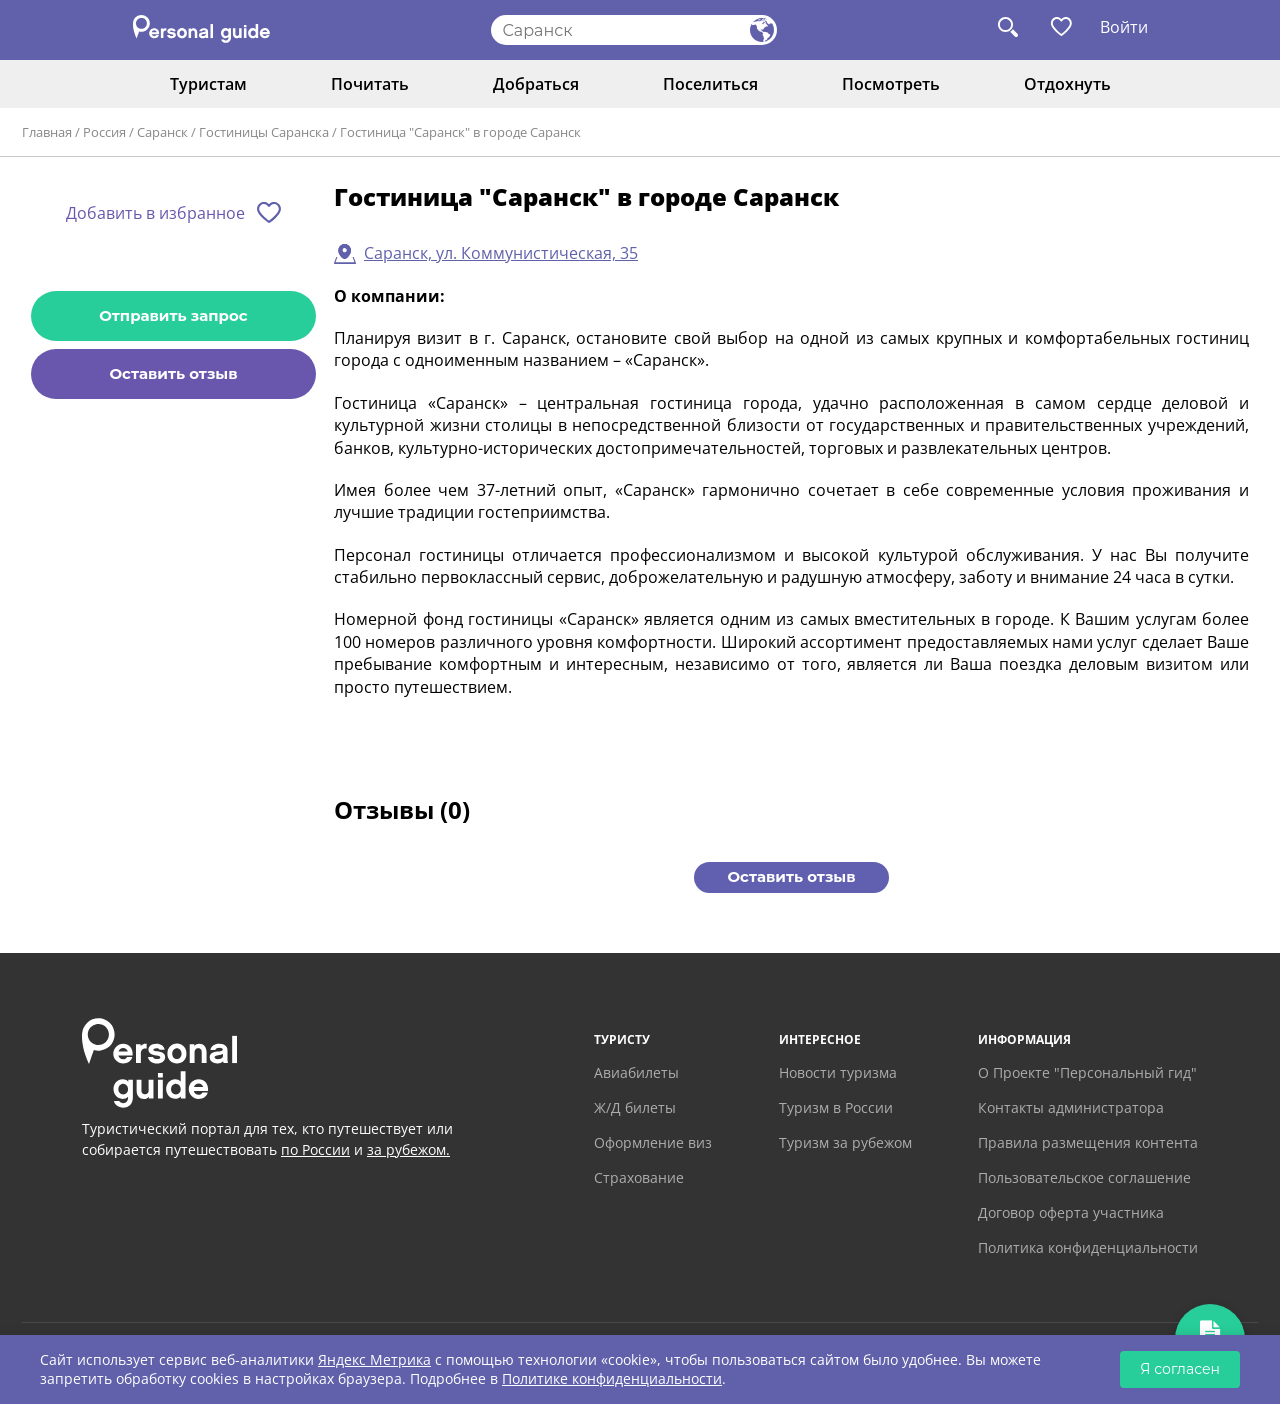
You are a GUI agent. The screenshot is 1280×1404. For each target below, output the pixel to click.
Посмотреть (891, 84)
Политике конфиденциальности (612, 1378)
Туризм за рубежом (845, 1142)
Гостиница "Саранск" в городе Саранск (460, 132)
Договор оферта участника (1071, 1212)
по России (315, 1149)
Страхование (639, 1177)
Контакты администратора (1071, 1107)
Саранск (162, 132)
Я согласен (1180, 1369)
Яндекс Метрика (374, 1359)
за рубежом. (408, 1149)
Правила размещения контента (1088, 1142)
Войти (1124, 27)
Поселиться (710, 84)
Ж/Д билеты (635, 1107)
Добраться (536, 84)
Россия (104, 132)
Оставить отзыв (173, 373)
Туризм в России (836, 1107)
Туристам (208, 84)
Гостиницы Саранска (264, 132)
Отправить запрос (173, 315)
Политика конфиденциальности (1088, 1247)
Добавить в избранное (155, 213)
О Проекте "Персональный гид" (1087, 1072)
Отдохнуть (1067, 84)
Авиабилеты (636, 1072)
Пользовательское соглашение (1084, 1177)
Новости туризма (838, 1072)
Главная (47, 132)
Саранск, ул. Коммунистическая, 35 (501, 253)
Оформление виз (653, 1142)
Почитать (370, 84)
